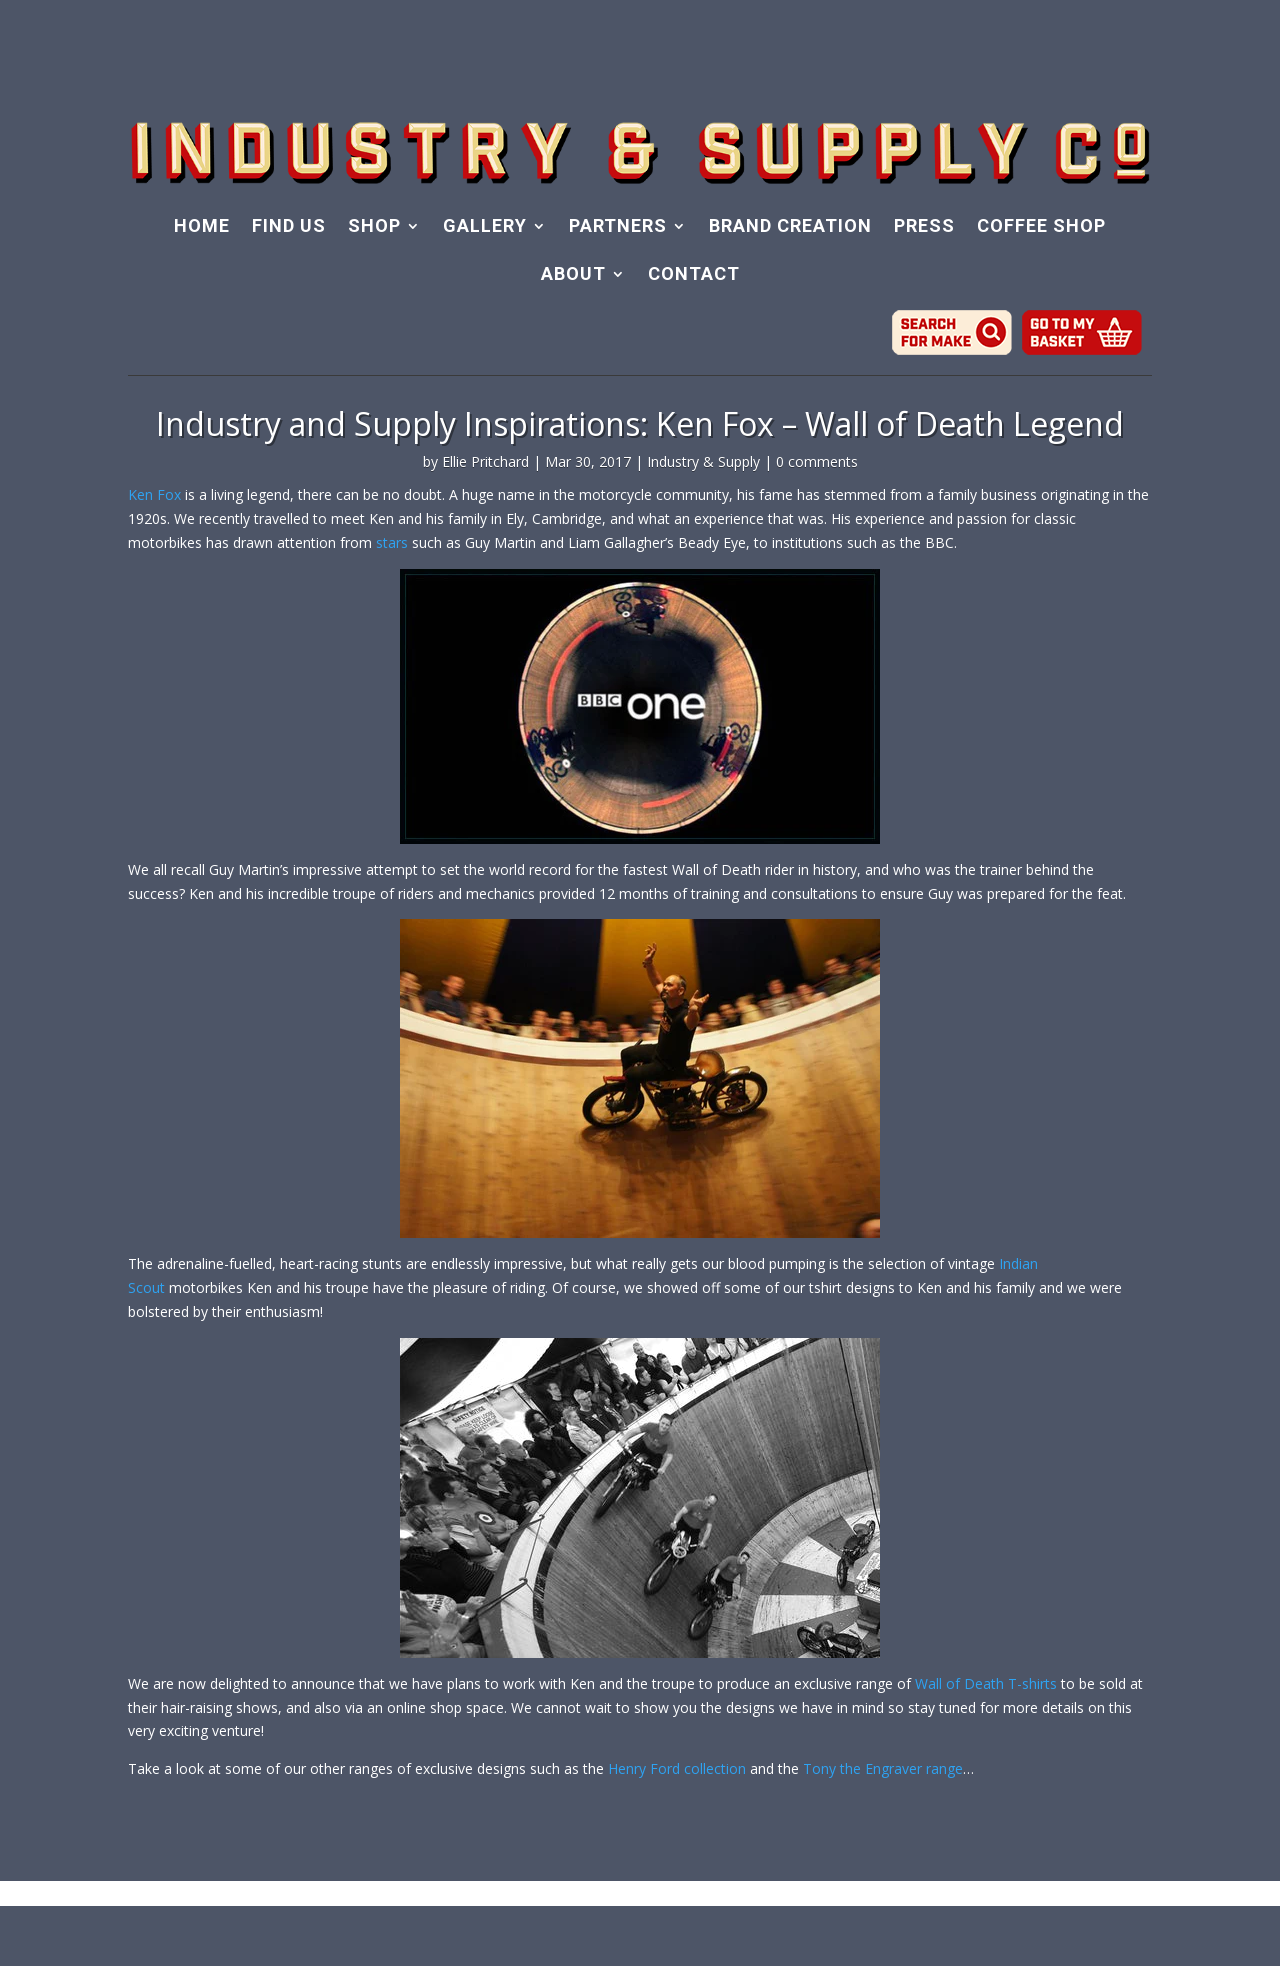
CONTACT (694, 275)
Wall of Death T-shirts (986, 1683)
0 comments (817, 461)
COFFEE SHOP (1041, 227)
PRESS (924, 227)
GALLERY (485, 227)
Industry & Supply (703, 461)
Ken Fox (154, 494)
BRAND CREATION (790, 227)
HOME (202, 227)
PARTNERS (618, 227)
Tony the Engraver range (883, 1768)
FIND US (289, 227)
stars (392, 542)
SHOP (374, 227)
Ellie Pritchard (485, 461)
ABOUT (573, 275)
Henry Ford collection (677, 1768)
